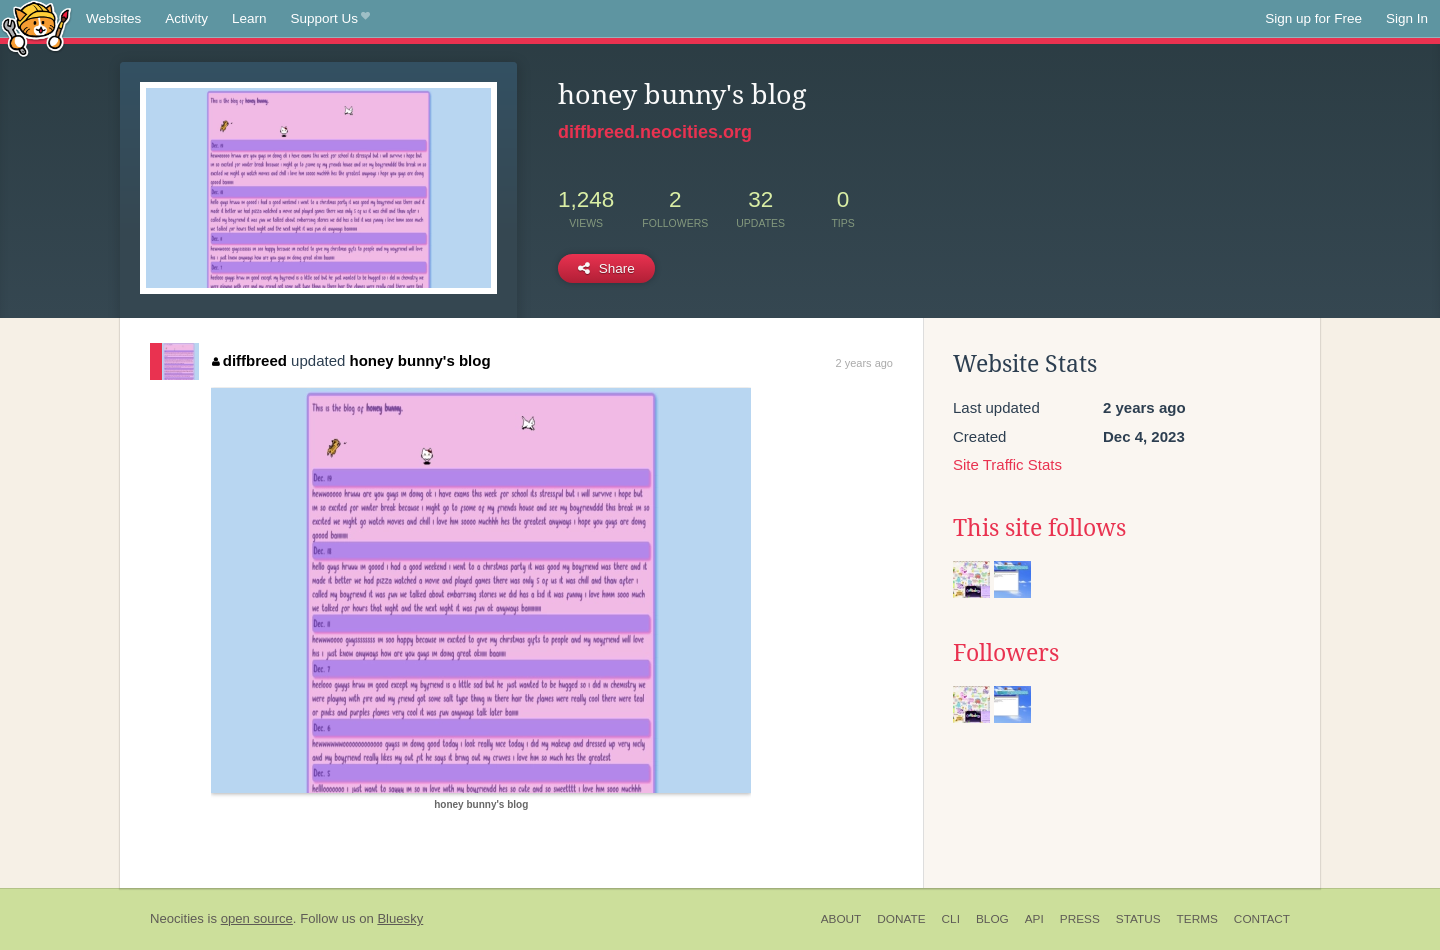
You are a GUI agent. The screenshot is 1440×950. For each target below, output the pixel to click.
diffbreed (249, 360)
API (1034, 919)
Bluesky (400, 918)
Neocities (177, 918)
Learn (249, 18)
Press (1080, 919)
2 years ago (864, 363)
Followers (1006, 653)
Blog (992, 919)
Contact (1262, 919)
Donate (901, 919)
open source (257, 918)
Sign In (1407, 18)
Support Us (330, 19)
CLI (951, 919)
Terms (1197, 919)
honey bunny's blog (420, 360)
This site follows (1039, 528)
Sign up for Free (1313, 18)
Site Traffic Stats (1007, 464)
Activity (186, 18)
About (841, 919)
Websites (113, 18)
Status (1138, 919)
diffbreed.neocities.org (655, 132)
